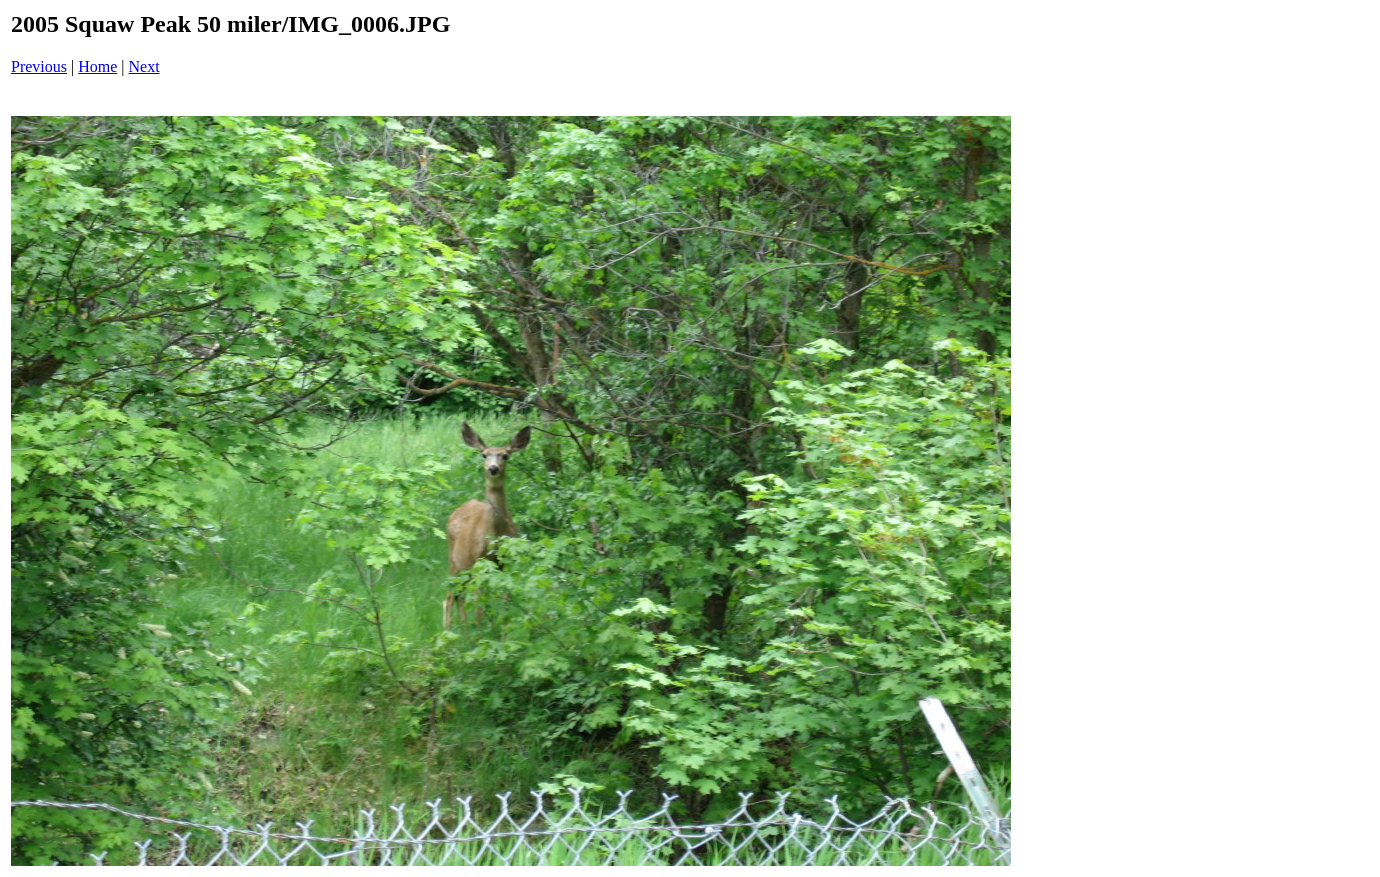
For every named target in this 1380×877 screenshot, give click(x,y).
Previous (39, 66)
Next (144, 66)
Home (97, 66)
